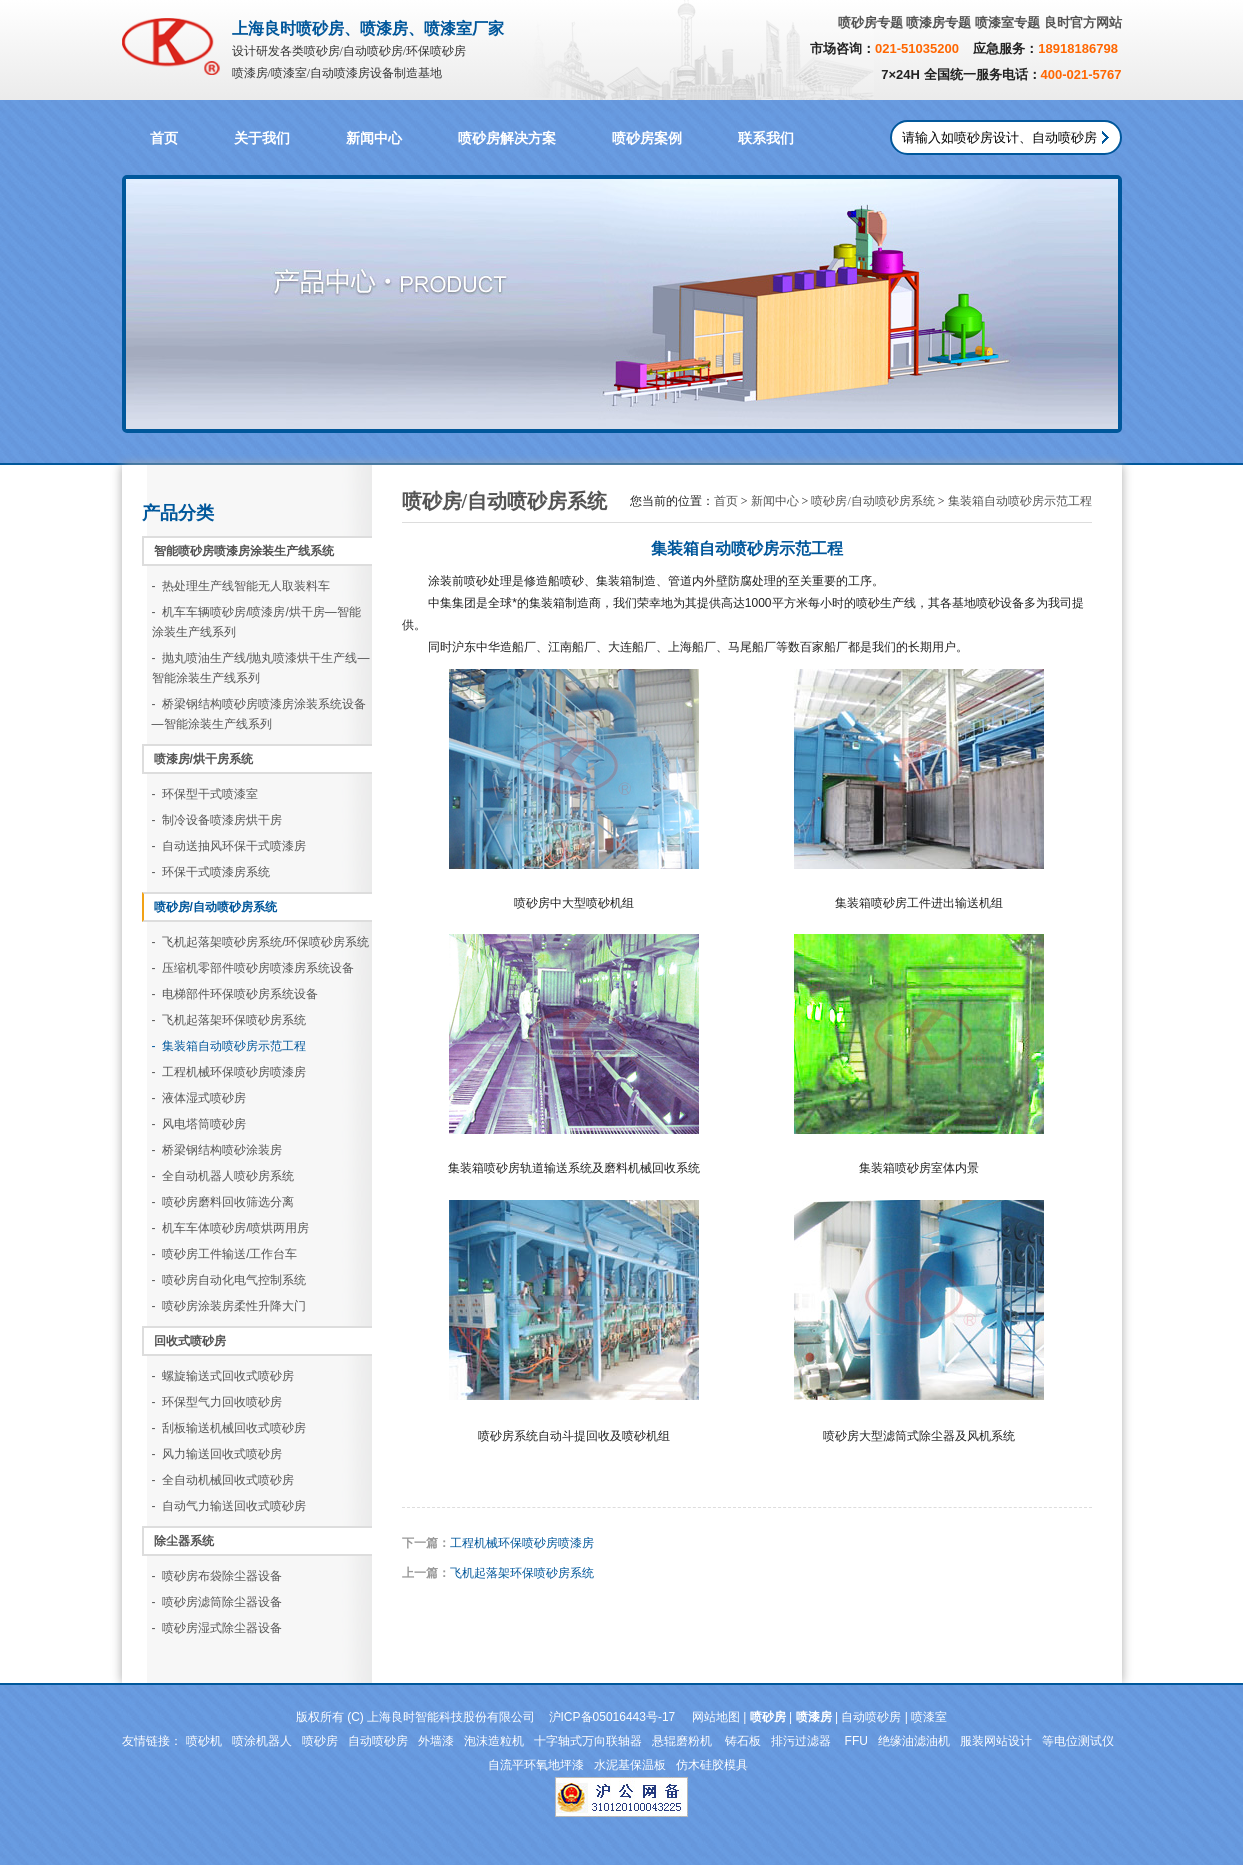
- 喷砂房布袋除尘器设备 (217, 1576)
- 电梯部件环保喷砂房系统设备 (235, 994)
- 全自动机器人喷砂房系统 (223, 1176)
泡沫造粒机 (494, 1741)
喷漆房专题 (938, 22)
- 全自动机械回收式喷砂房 (223, 1480)
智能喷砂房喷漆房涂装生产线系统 (244, 551)
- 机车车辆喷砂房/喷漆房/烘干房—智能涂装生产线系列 (256, 622)
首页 (164, 138)
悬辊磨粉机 (683, 1741)
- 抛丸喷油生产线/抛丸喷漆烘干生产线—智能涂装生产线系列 (261, 668)
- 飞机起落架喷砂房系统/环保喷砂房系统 (261, 942)
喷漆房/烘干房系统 (203, 759)
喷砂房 (320, 1741)
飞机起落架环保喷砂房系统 (522, 1573)
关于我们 (262, 138)
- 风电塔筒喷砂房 (199, 1124)
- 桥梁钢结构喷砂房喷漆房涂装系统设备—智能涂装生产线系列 (259, 714)
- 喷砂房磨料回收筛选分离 (223, 1202)
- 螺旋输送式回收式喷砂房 (223, 1376)
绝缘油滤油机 (914, 1741)
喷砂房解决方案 (507, 138)
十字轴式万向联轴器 (588, 1741)
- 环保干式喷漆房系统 (211, 872)
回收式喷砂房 (190, 1341)
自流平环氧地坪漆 (536, 1765)
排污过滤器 (802, 1741)
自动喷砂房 (871, 1717)
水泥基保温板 (630, 1765)
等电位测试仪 (1078, 1741)
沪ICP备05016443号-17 (612, 1717)
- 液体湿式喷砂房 (199, 1098)
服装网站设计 (996, 1741)
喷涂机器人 (262, 1741)
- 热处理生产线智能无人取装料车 (241, 586)
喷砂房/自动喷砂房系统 (215, 907)
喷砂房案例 (647, 138)
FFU (856, 1741)
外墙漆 (436, 1741)
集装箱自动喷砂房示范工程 (1020, 501)
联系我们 (766, 138)
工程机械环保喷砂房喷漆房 (522, 1543)
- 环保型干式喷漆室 (205, 794)
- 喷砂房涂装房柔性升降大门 (229, 1306)
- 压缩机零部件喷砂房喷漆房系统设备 (253, 968)
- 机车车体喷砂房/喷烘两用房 (231, 1228)
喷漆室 (929, 1717)
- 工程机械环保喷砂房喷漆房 (229, 1072)
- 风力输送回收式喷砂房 (217, 1454)
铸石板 (743, 1741)
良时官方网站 (1083, 22)
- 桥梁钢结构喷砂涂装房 (217, 1150)
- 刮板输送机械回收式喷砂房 (229, 1428)
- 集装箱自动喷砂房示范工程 (229, 1046)
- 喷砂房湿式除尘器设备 (217, 1628)
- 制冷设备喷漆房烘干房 (217, 820)
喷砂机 (204, 1741)
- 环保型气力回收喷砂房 (217, 1402)
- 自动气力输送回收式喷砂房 (229, 1506)
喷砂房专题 (870, 22)
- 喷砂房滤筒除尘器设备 (217, 1602)
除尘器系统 (184, 1541)
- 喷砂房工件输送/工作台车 (225, 1254)
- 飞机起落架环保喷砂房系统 (229, 1020)
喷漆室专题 (1007, 22)
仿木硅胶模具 (712, 1765)
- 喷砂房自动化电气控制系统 (229, 1280)
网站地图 (716, 1717)
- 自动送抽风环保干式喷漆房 (229, 846)
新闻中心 (374, 138)
